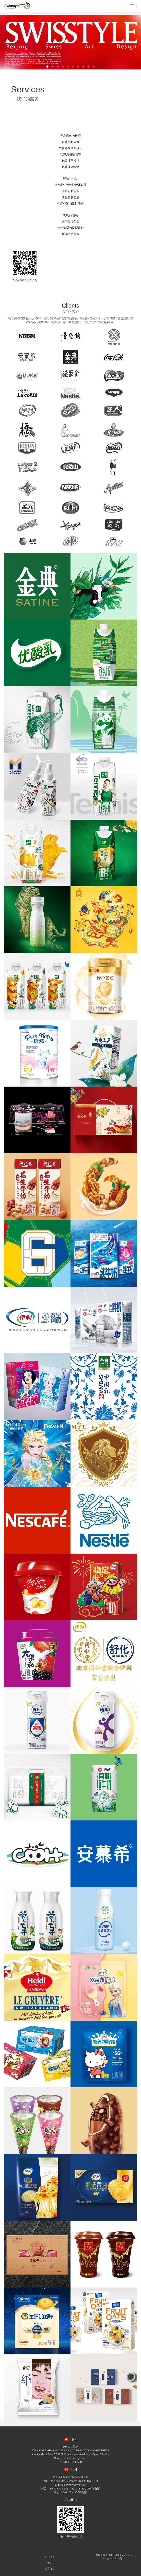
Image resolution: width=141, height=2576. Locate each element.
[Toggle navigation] (132, 6)
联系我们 (49, 2568)
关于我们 (49, 2557)
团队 (49, 2563)
